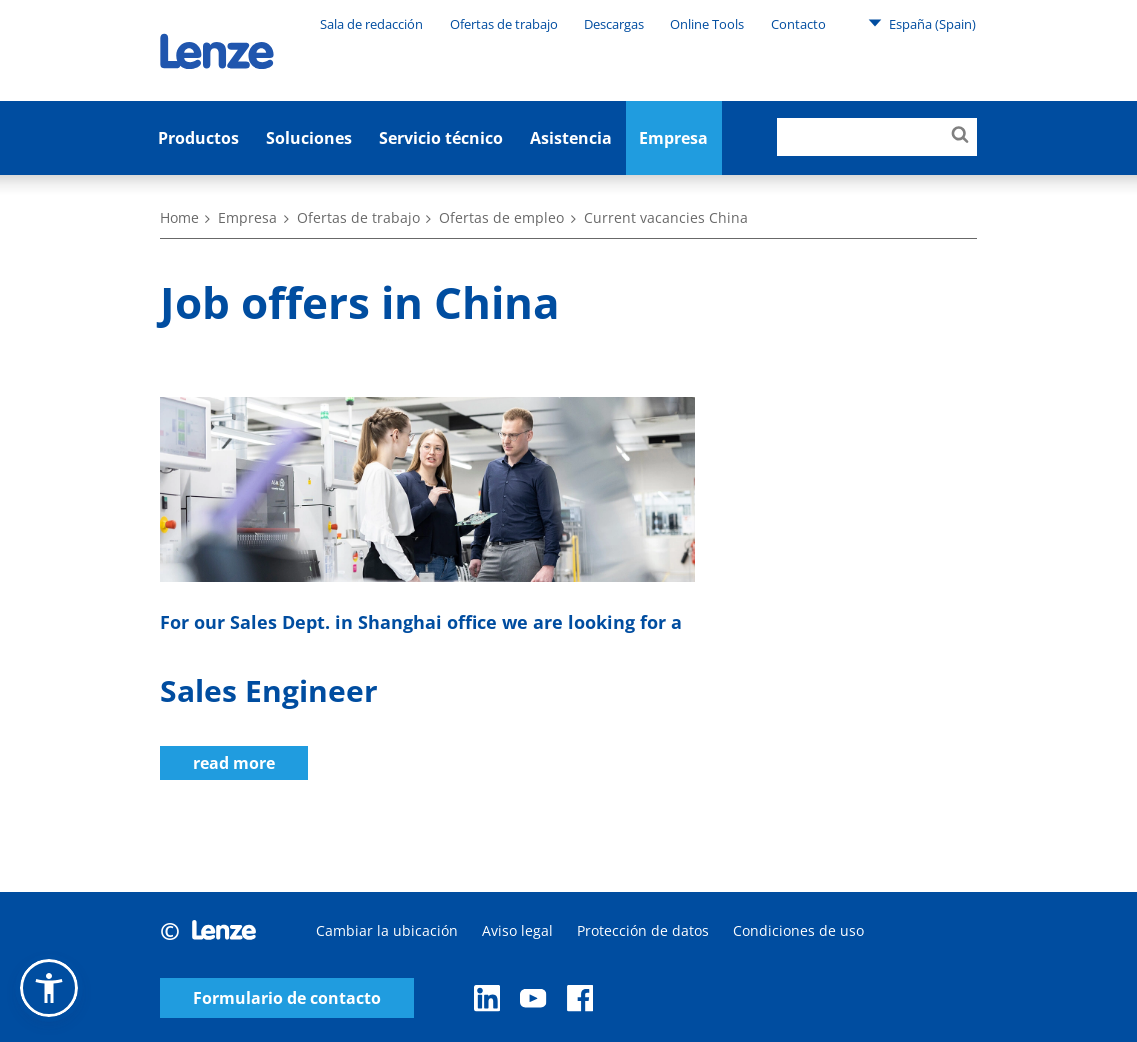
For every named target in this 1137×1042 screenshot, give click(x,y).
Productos (198, 138)
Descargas (614, 24)
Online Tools (707, 24)
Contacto (798, 24)
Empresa (247, 217)
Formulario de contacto (287, 998)
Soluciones (309, 138)
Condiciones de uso (798, 930)
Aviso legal (517, 930)
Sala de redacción (371, 24)
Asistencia (571, 138)
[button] (49, 988)
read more (234, 763)
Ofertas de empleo (501, 217)
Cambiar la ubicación (387, 930)
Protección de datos (643, 930)
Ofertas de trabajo (504, 24)
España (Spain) (922, 23)
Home (179, 217)
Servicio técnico (441, 138)
